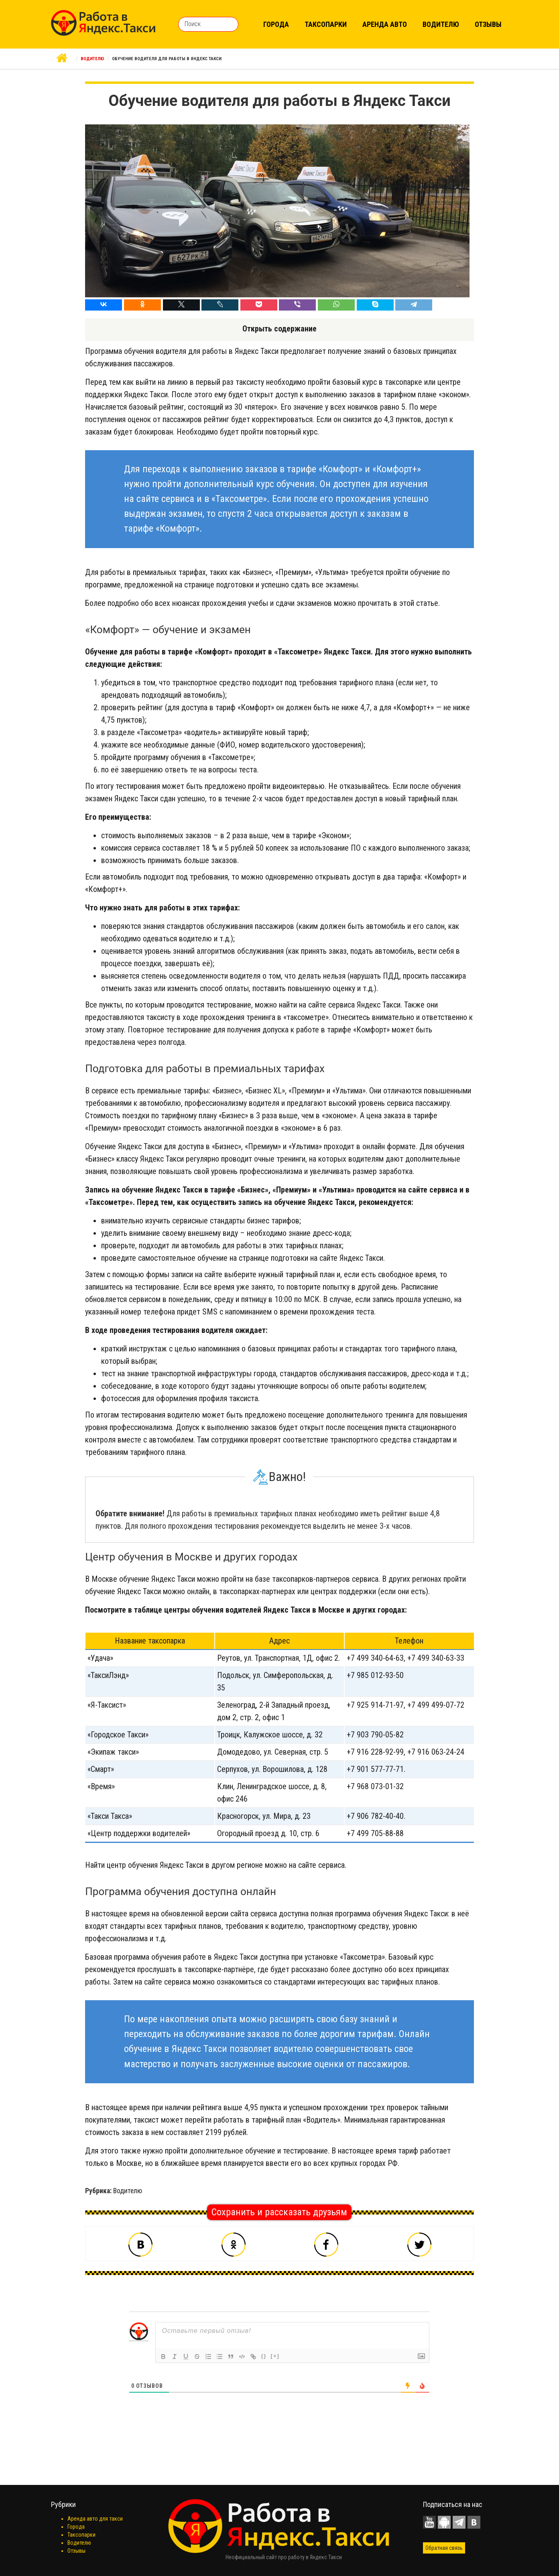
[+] (275, 2356)
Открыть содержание (279, 328)
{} (263, 2356)
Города (276, 24)
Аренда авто (384, 24)
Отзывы (488, 24)
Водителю (441, 24)
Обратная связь (444, 2548)
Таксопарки (326, 24)
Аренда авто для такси (95, 2518)
